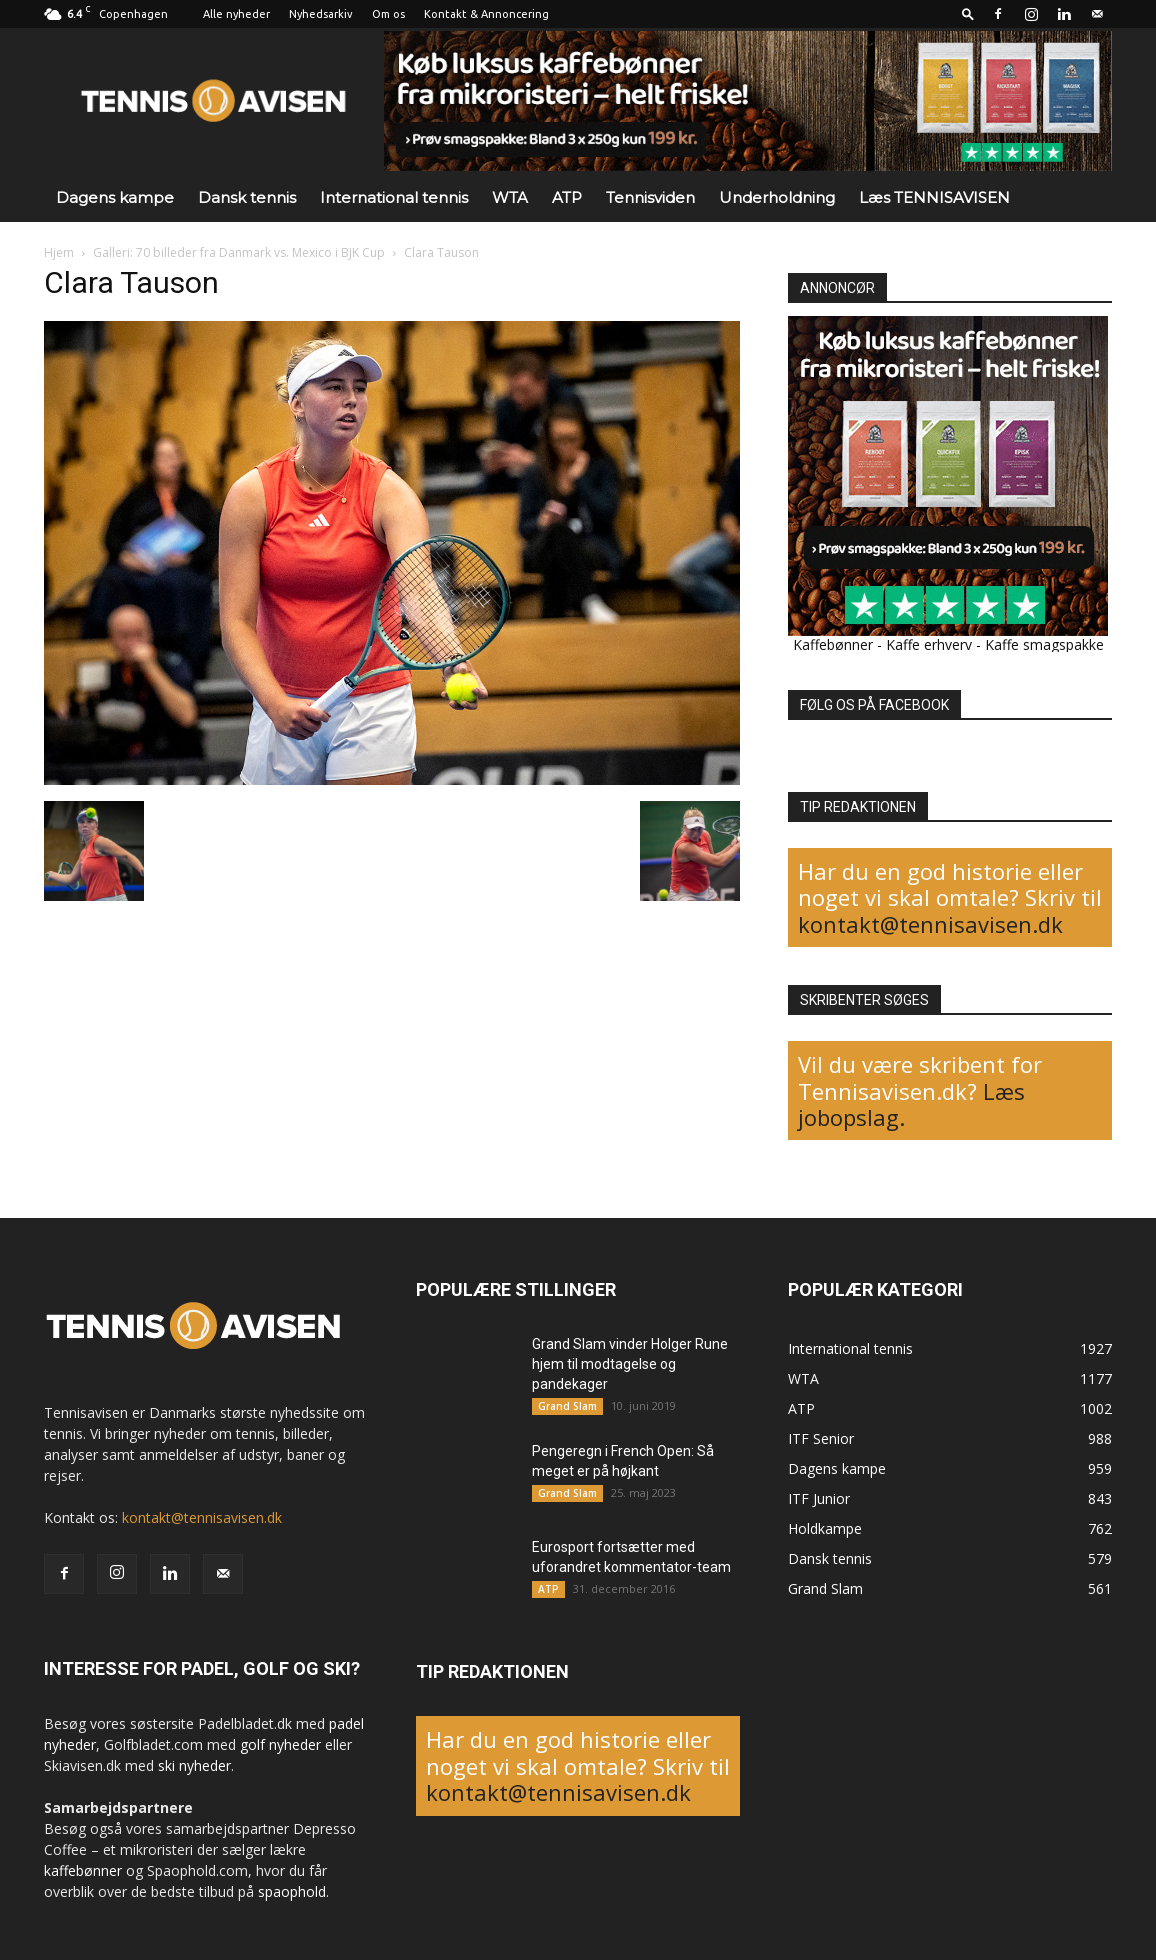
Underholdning (777, 197)
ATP (567, 197)
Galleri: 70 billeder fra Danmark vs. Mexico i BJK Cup (239, 252)
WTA (510, 197)
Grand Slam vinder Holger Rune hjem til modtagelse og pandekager (630, 1364)
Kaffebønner (833, 644)
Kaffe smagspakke (1044, 644)
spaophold (292, 1891)
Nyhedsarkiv (321, 14)
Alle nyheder (236, 14)
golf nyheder (280, 1744)
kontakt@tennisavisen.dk (930, 924)
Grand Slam (567, 1406)
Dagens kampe (115, 197)
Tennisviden (650, 197)
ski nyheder (194, 1765)
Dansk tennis (247, 197)
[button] (968, 13)
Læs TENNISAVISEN (934, 197)
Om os (388, 14)
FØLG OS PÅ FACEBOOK (874, 705)
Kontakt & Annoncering (486, 14)
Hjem (59, 252)
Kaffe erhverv (929, 644)
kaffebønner (83, 1870)
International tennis (394, 197)
